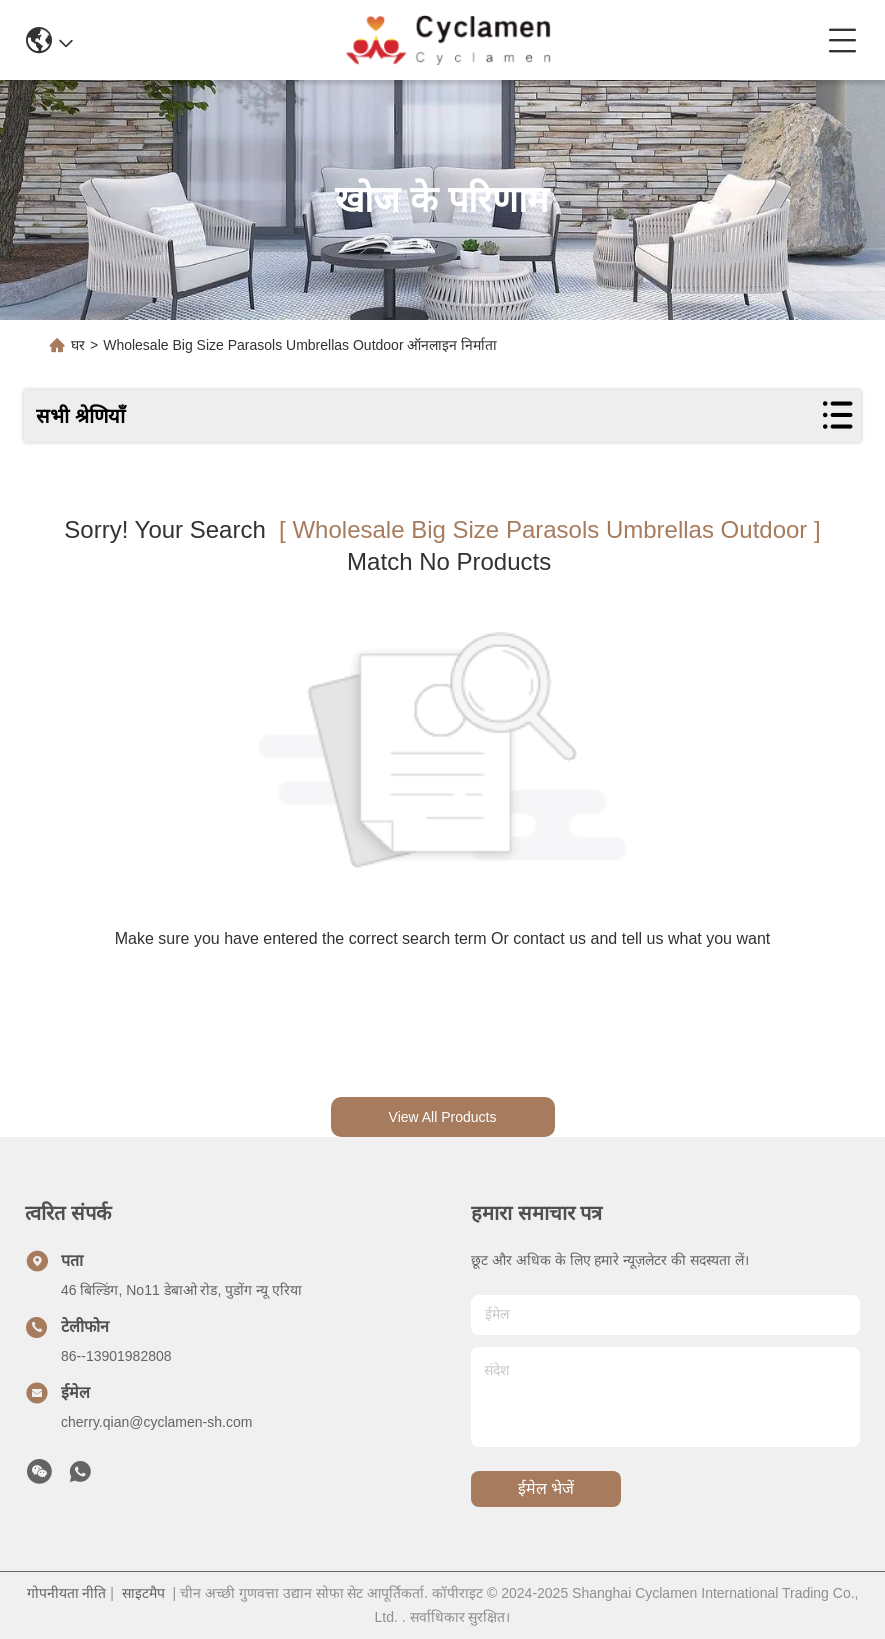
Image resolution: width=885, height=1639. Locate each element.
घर (78, 345)
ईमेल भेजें (546, 1488)
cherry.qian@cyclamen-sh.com (156, 1422)
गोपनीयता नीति (67, 1593)
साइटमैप (143, 1593)
